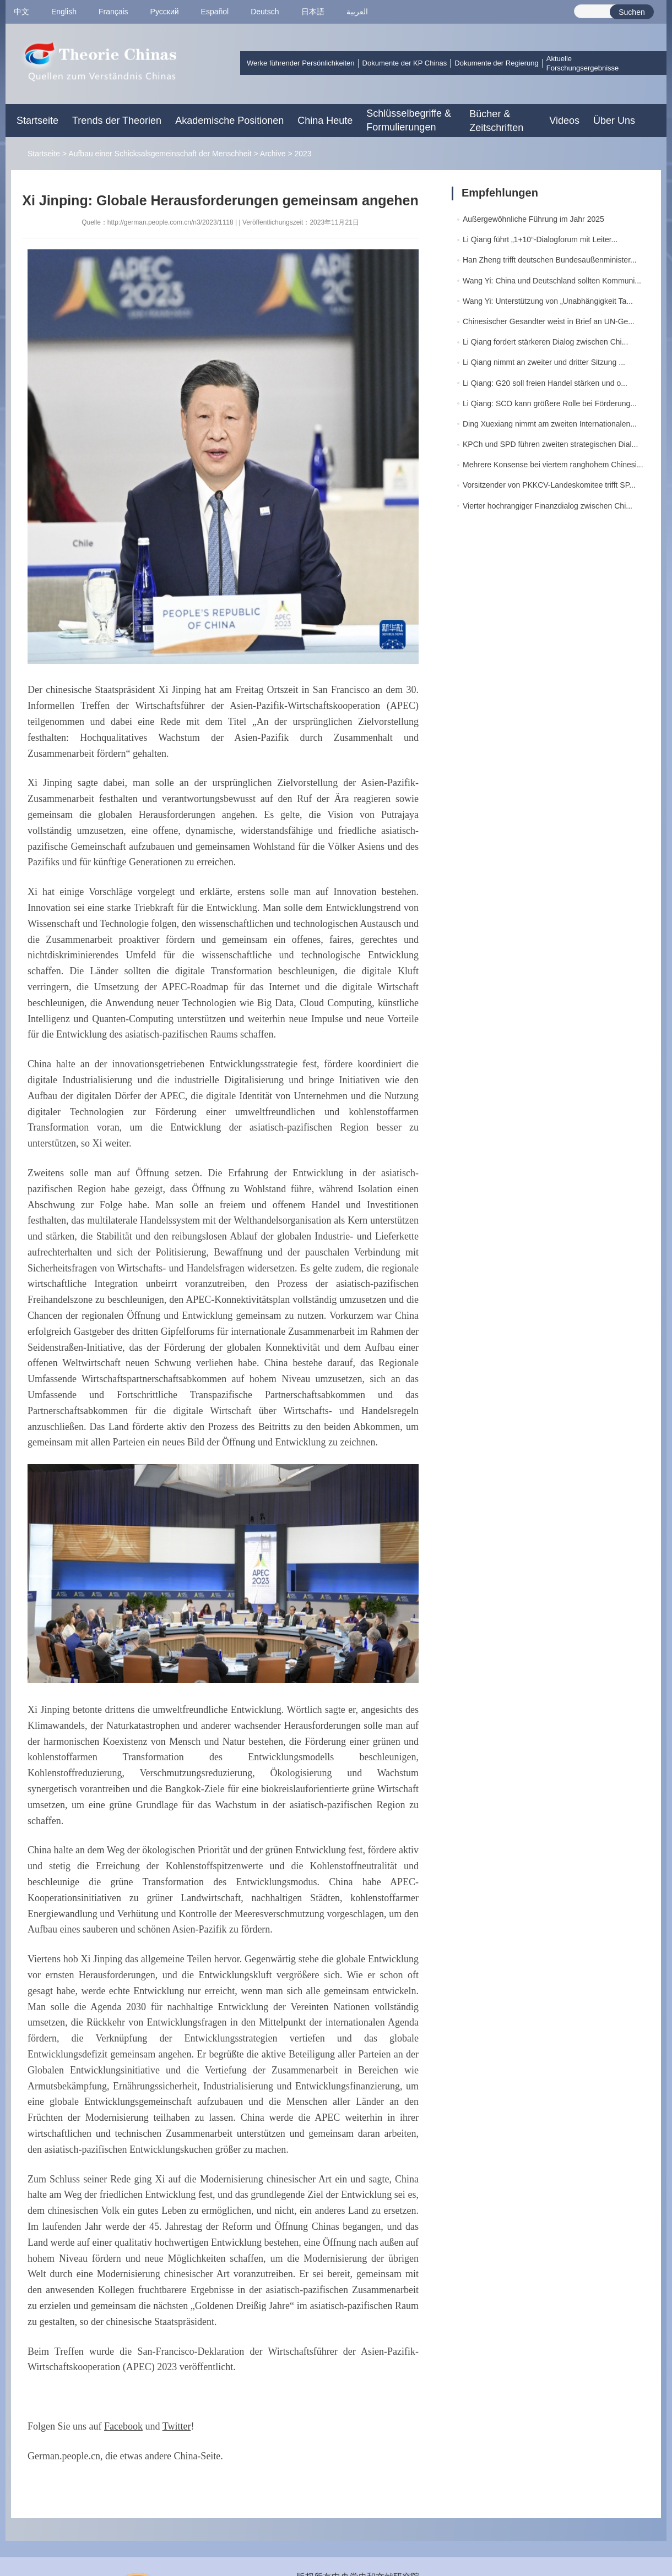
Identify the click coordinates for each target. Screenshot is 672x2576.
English (64, 11)
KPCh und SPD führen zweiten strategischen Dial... (550, 444)
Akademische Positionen (229, 120)
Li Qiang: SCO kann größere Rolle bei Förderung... (550, 403)
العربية (357, 11)
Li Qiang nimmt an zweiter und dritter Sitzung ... (544, 362)
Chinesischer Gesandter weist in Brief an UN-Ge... (549, 321)
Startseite (37, 120)
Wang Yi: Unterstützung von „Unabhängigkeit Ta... (548, 301)
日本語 (312, 11)
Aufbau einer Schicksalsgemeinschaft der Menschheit (159, 153)
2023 (302, 153)
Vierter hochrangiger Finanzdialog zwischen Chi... (547, 505)
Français (113, 11)
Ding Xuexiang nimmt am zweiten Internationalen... (550, 423)
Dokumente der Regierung (496, 63)
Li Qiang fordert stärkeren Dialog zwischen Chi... (545, 341)
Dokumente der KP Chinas (404, 63)
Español (215, 11)
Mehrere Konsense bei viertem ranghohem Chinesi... (553, 464)
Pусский (164, 11)
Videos (564, 120)
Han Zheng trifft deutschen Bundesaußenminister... (550, 259)
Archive (273, 153)
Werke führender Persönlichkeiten (301, 63)
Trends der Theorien (116, 120)
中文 (21, 11)
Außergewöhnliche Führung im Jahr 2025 (533, 219)
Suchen (631, 12)
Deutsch (265, 11)
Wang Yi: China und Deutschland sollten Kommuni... (552, 280)
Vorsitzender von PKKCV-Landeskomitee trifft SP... (549, 485)
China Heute (325, 120)
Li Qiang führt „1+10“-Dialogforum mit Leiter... (540, 239)
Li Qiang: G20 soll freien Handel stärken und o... (545, 383)
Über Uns (614, 120)
